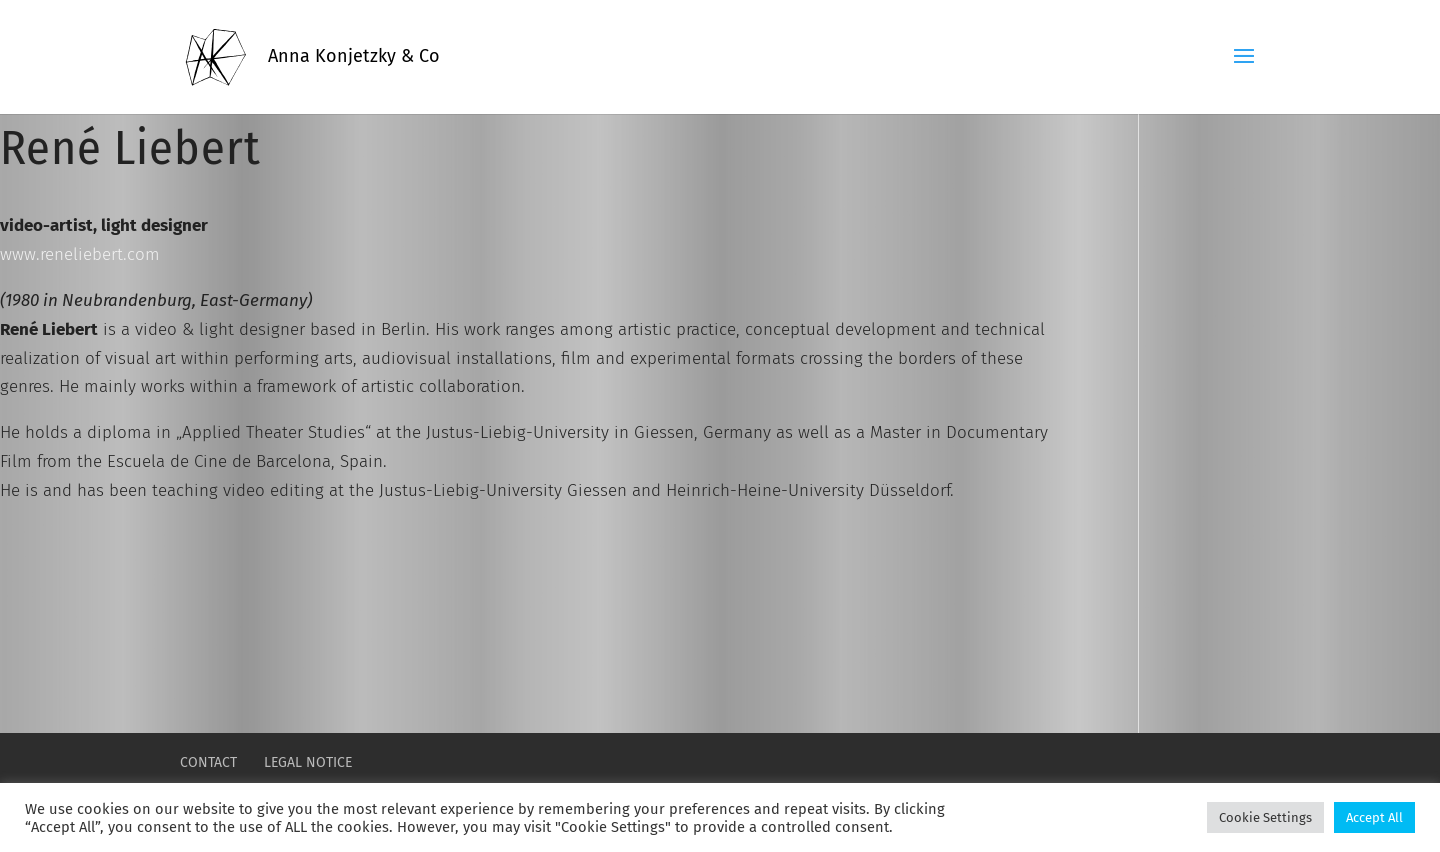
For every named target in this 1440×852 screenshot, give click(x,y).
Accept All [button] (1374, 817)
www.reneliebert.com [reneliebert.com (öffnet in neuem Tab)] (80, 254)
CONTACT (208, 762)
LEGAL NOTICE (308, 762)
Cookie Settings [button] (1265, 817)
